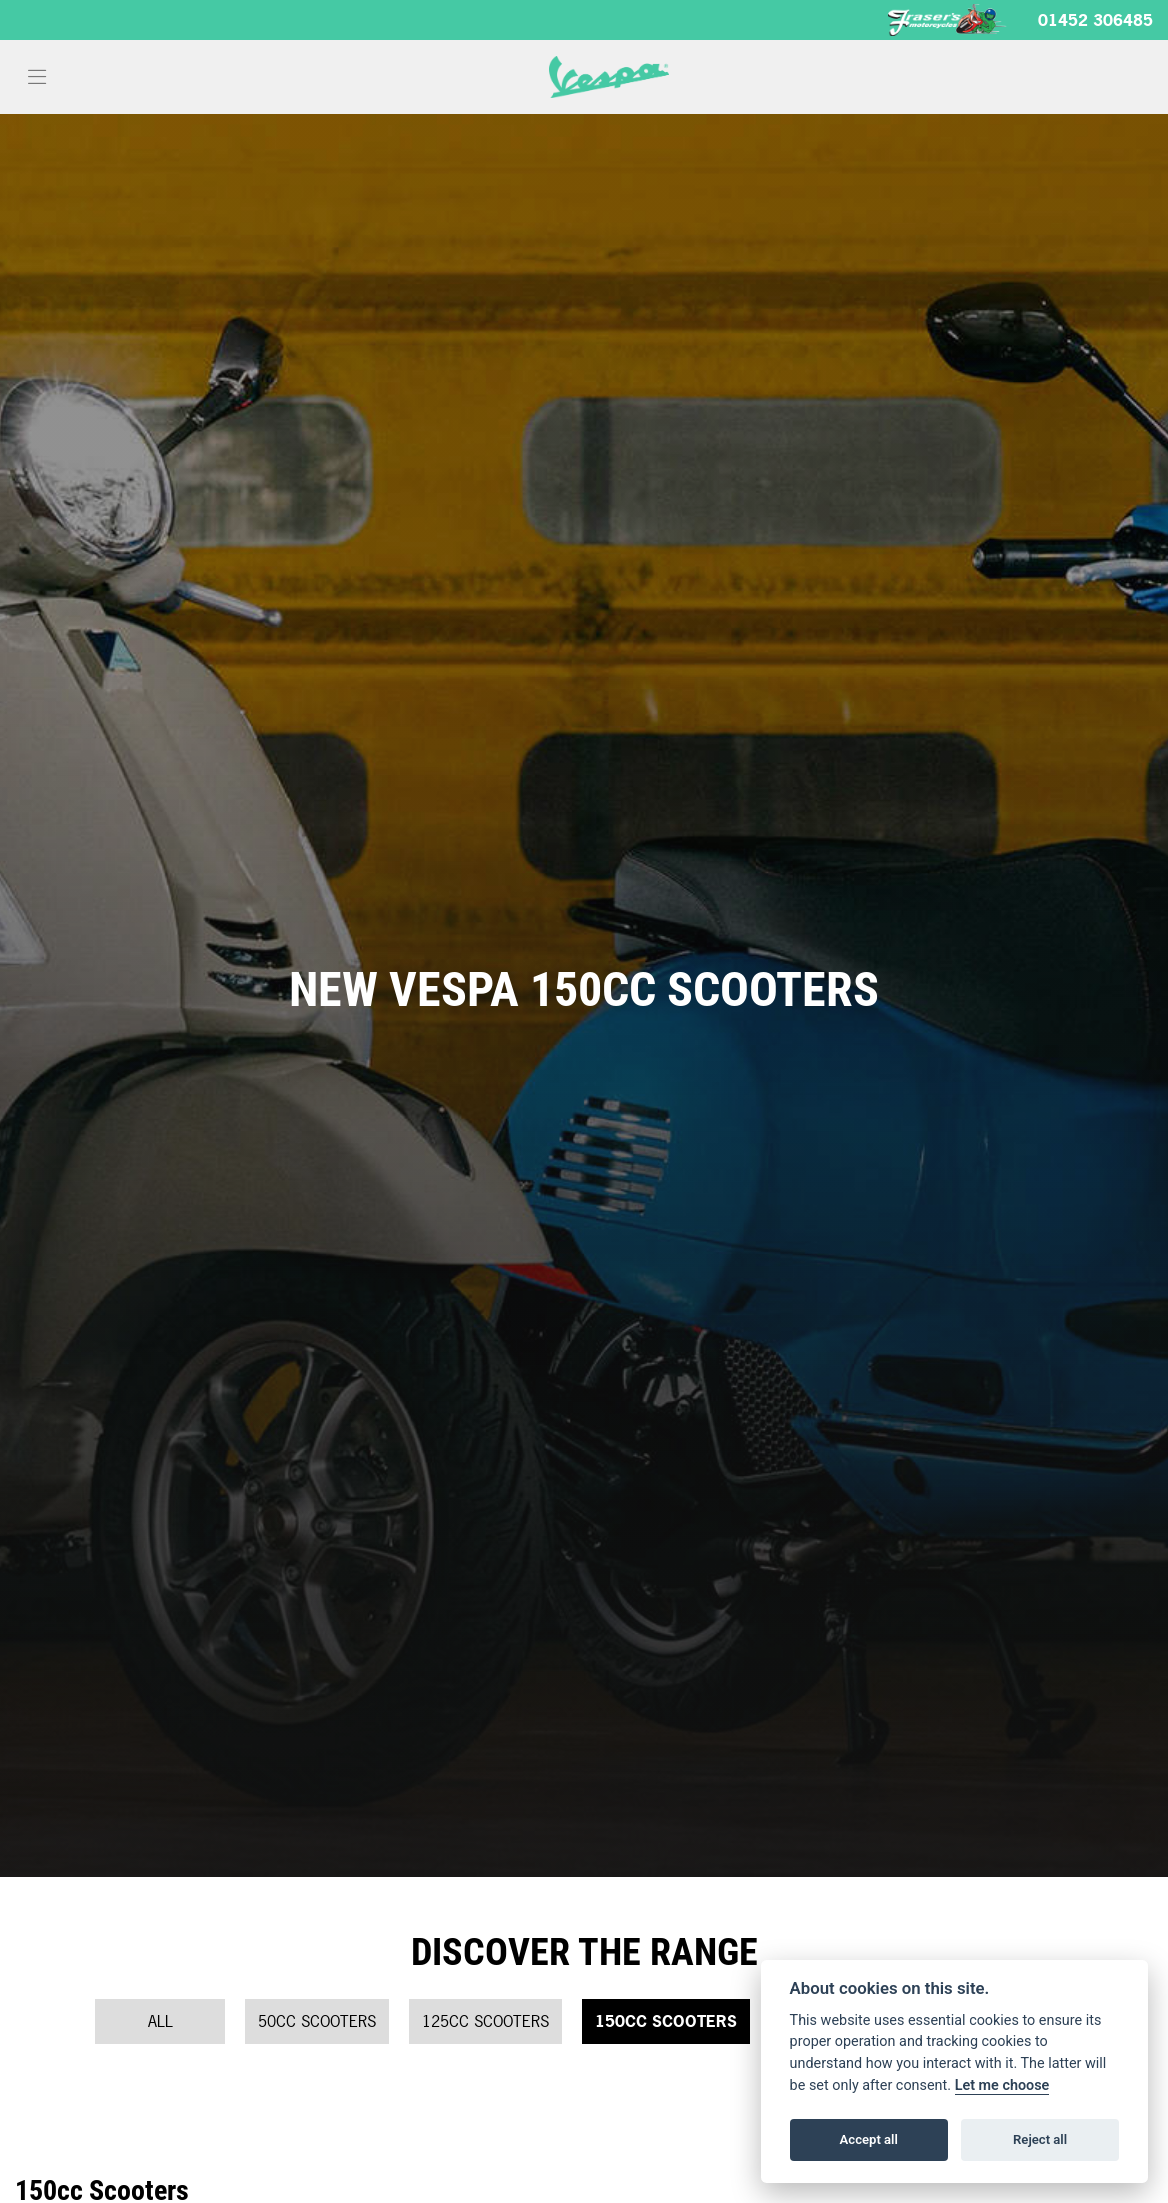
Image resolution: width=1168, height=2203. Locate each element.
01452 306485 (1095, 20)
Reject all (1040, 2139)
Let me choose (1002, 2085)
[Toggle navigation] (37, 77)
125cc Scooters (485, 2021)
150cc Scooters (666, 2021)
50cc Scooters (317, 2021)
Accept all (869, 2139)
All (160, 2021)
